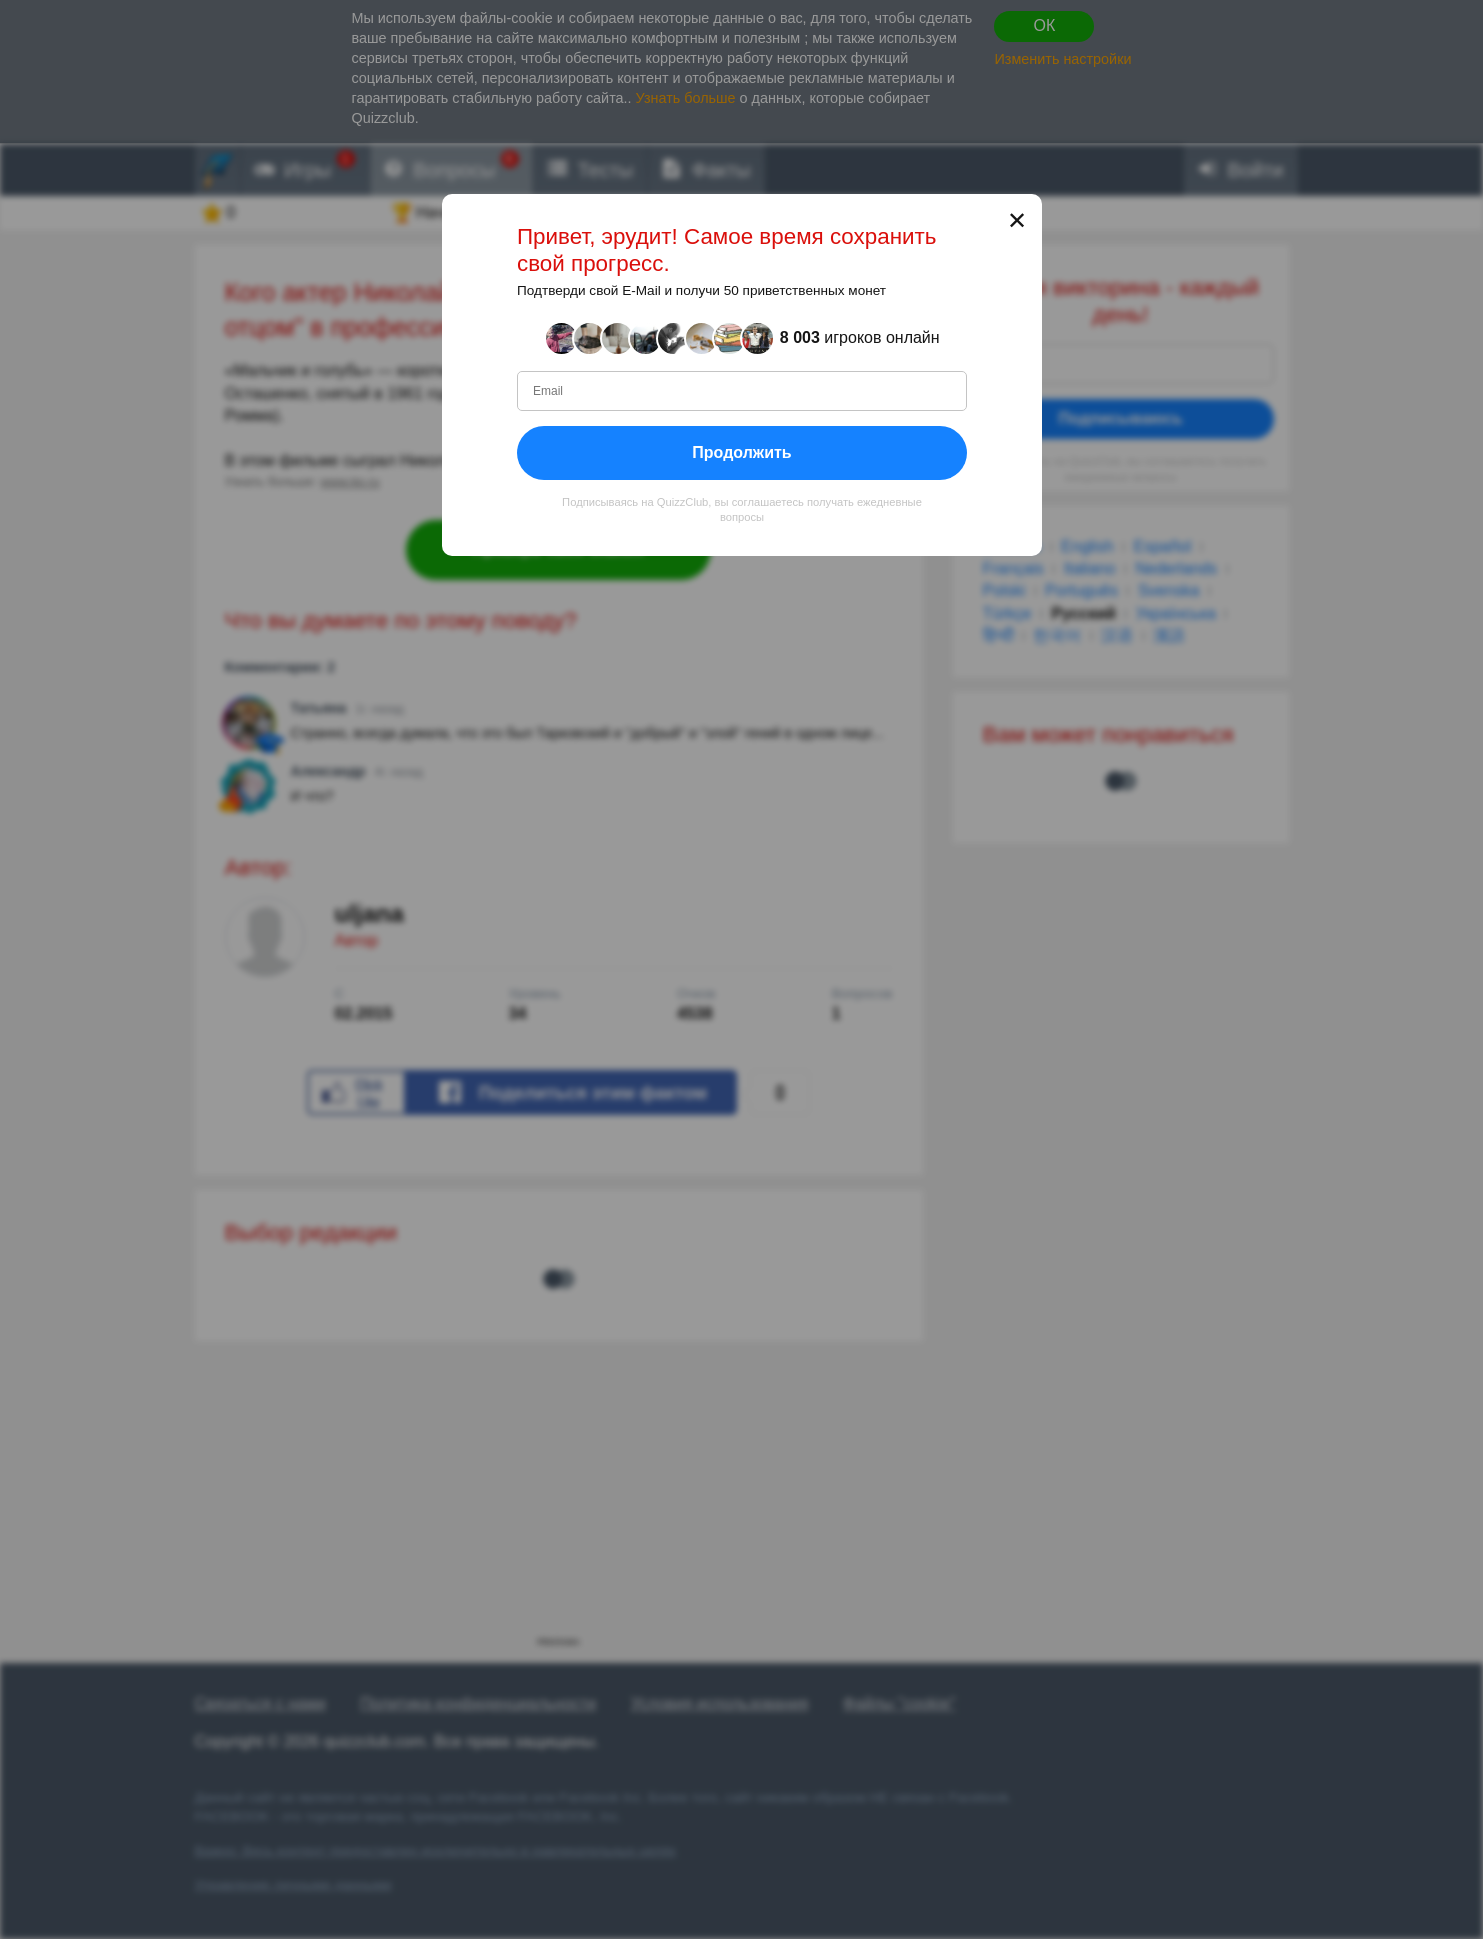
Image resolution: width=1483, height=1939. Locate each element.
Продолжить (741, 452)
